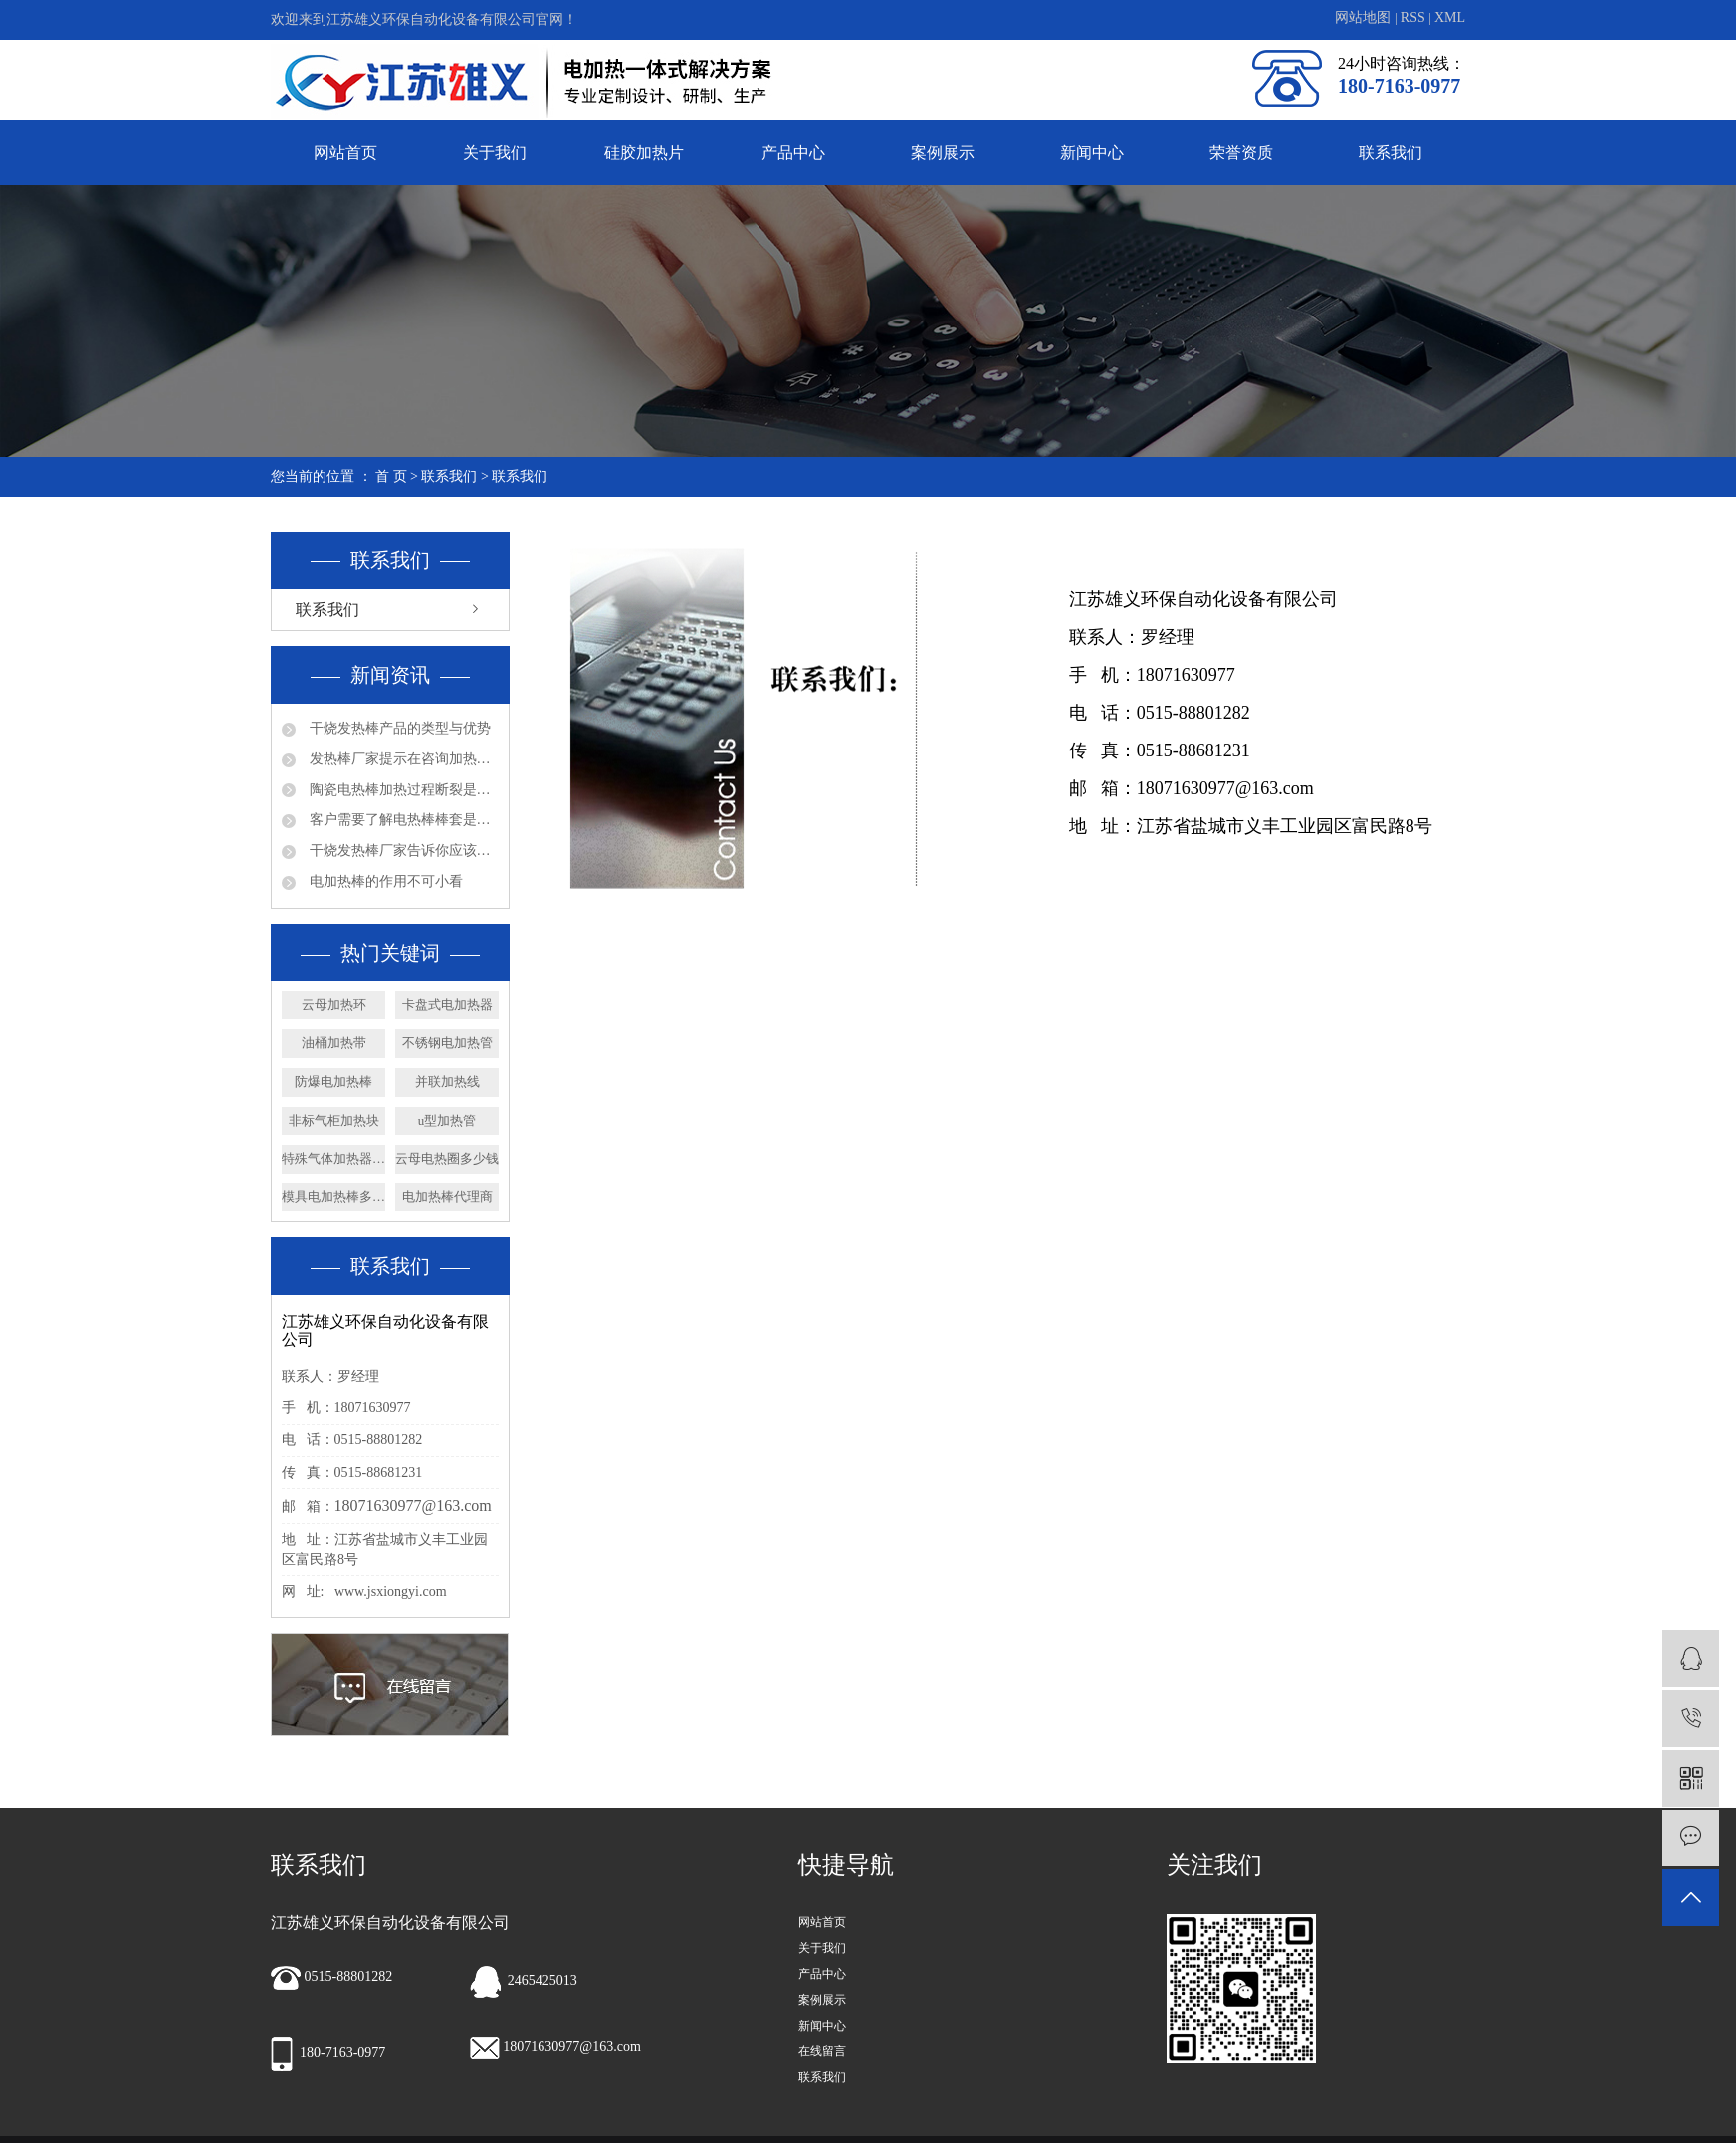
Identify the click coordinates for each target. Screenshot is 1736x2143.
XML (1449, 17)
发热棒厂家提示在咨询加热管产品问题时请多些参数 (402, 758)
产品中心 (793, 152)
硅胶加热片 (644, 152)
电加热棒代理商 (447, 1196)
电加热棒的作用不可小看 (384, 881)
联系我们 (1390, 152)
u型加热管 (447, 1120)
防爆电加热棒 (333, 1081)
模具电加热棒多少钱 (333, 1196)
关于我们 (495, 152)
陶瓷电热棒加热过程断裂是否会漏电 (402, 789)
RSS (1413, 17)
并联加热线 (447, 1081)
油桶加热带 (334, 1042)
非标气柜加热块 (334, 1120)
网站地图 (1365, 17)
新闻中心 (1092, 152)
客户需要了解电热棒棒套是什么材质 (402, 819)
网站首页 (345, 152)
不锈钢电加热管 (447, 1042)
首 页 (391, 476)
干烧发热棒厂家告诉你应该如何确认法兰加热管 (402, 850)
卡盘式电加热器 (447, 1004)
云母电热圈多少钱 (447, 1158)
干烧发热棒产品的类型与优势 (398, 728)
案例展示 (943, 152)
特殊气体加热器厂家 (333, 1158)
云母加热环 (334, 1004)
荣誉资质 (1241, 152)
